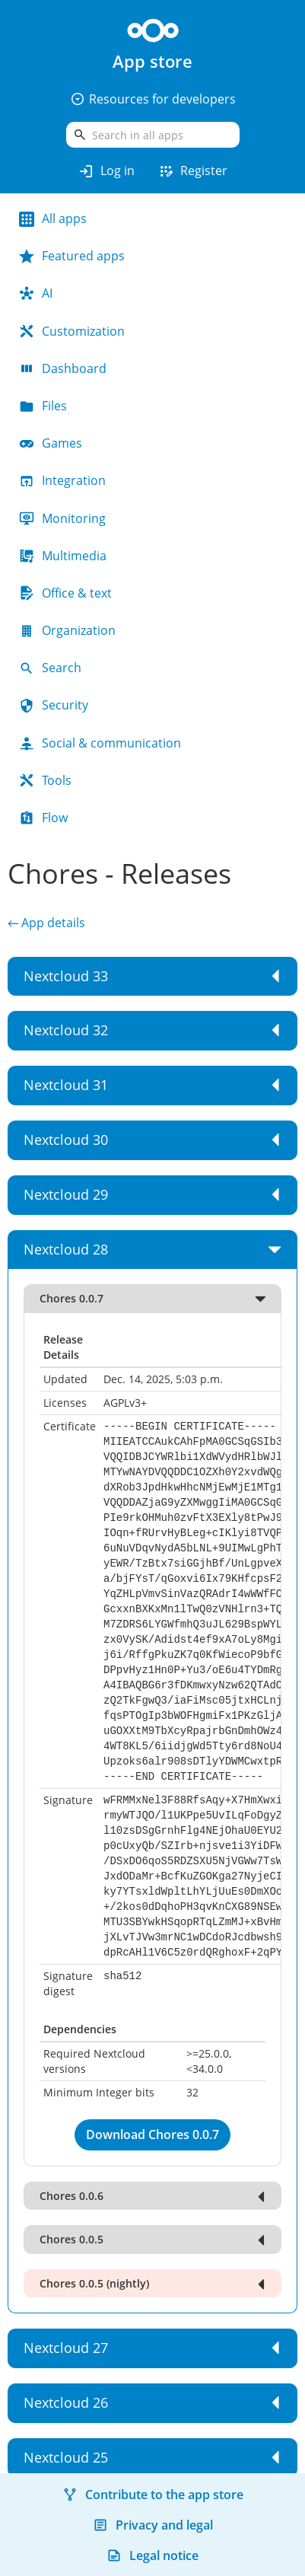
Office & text (65, 593)
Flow (43, 817)
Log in (106, 171)
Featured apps (72, 255)
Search (50, 667)
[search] (153, 135)
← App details (46, 922)
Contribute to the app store (152, 2494)
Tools (45, 780)
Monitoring (62, 518)
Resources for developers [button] (153, 99)
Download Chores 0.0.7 (152, 2134)
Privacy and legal (153, 2525)
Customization (72, 331)
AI (35, 293)
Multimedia (62, 555)
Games (50, 443)
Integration (62, 480)
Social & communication (100, 743)
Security (53, 705)
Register (192, 171)
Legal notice (152, 2555)
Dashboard (62, 368)
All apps (53, 218)
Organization (67, 630)
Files (43, 405)
